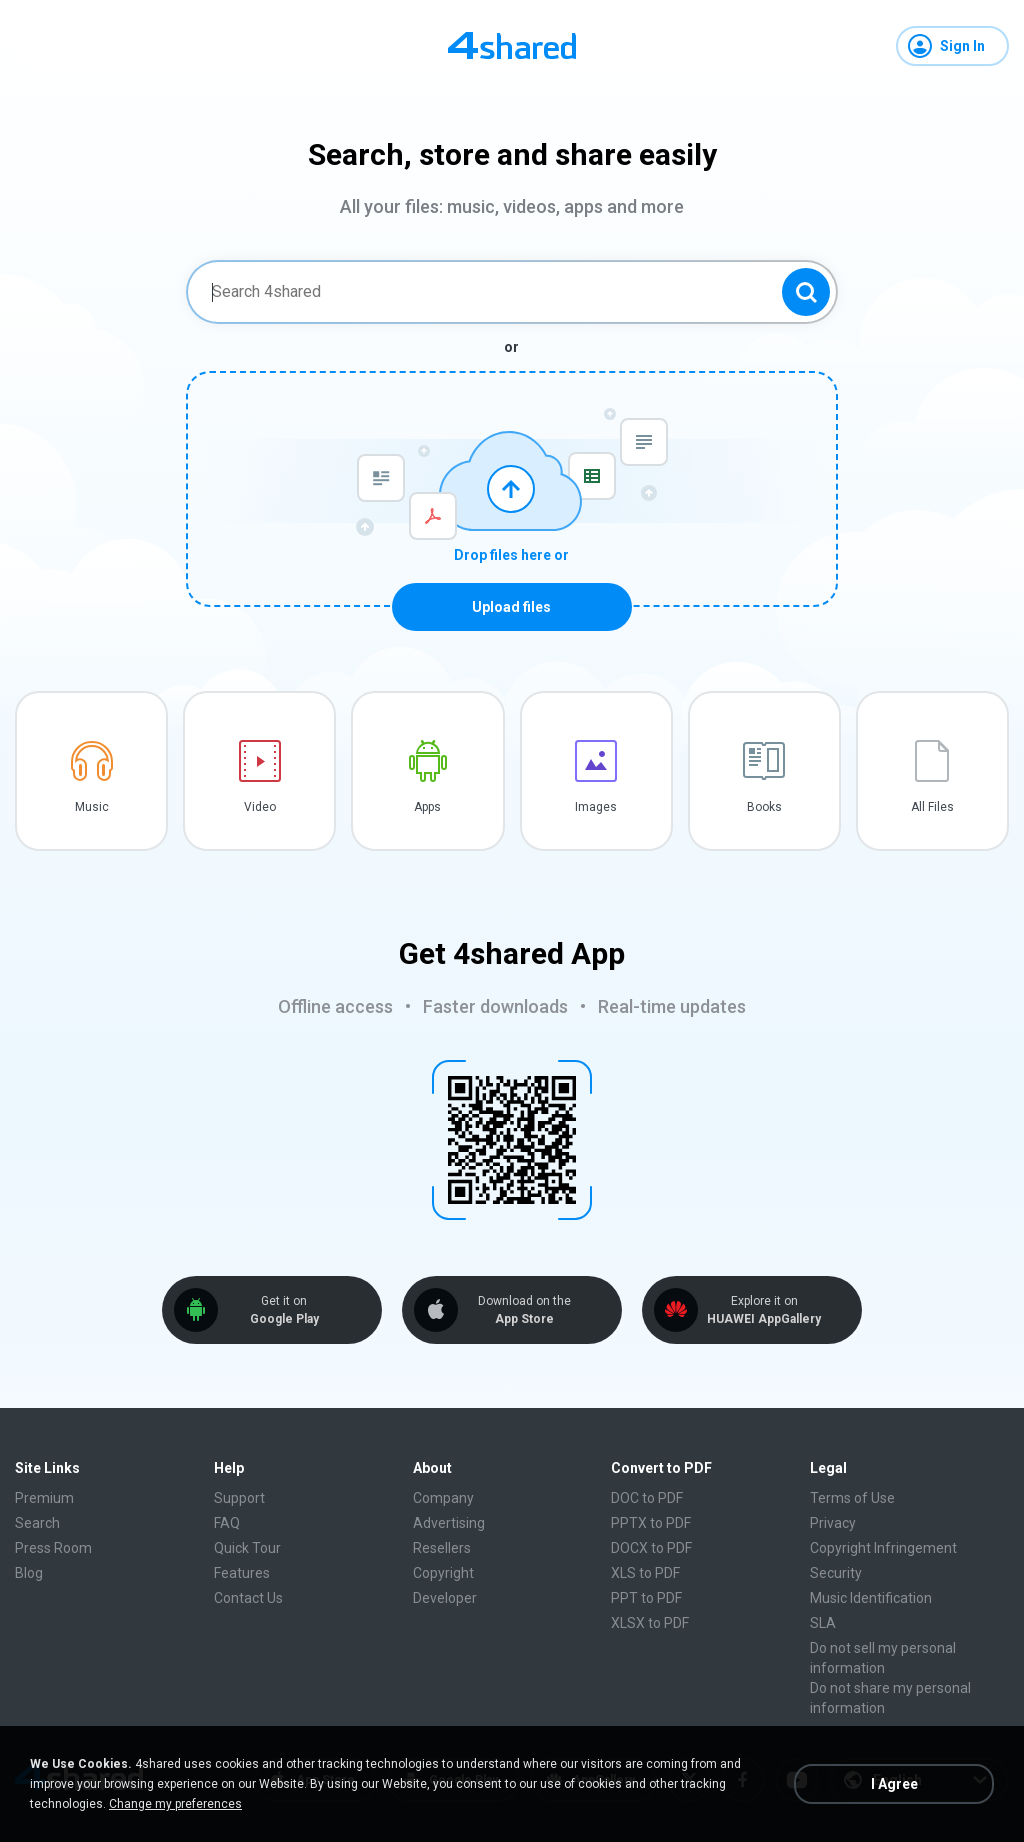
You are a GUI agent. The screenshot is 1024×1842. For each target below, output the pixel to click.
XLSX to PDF (650, 1623)
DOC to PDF (647, 1498)
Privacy (833, 1523)
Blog (29, 1573)
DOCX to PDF (651, 1548)
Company (443, 1498)
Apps (427, 807)
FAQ (227, 1523)
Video (260, 807)
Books (764, 807)
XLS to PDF (645, 1573)
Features (242, 1573)
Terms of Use (852, 1498)
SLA (823, 1623)
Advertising (449, 1523)
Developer (445, 1598)
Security (836, 1573)
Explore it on (764, 1310)
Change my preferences (175, 1804)
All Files (932, 807)
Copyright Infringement (883, 1548)
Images (596, 807)
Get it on (284, 1310)
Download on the (524, 1310)
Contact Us (248, 1598)
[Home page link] (512, 46)
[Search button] (806, 292)
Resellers (442, 1548)
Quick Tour (247, 1548)
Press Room (53, 1548)
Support (239, 1498)
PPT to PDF (646, 1598)
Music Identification (871, 1598)
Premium (44, 1498)
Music (92, 807)
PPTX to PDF (651, 1523)
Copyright (443, 1573)
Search (37, 1523)
